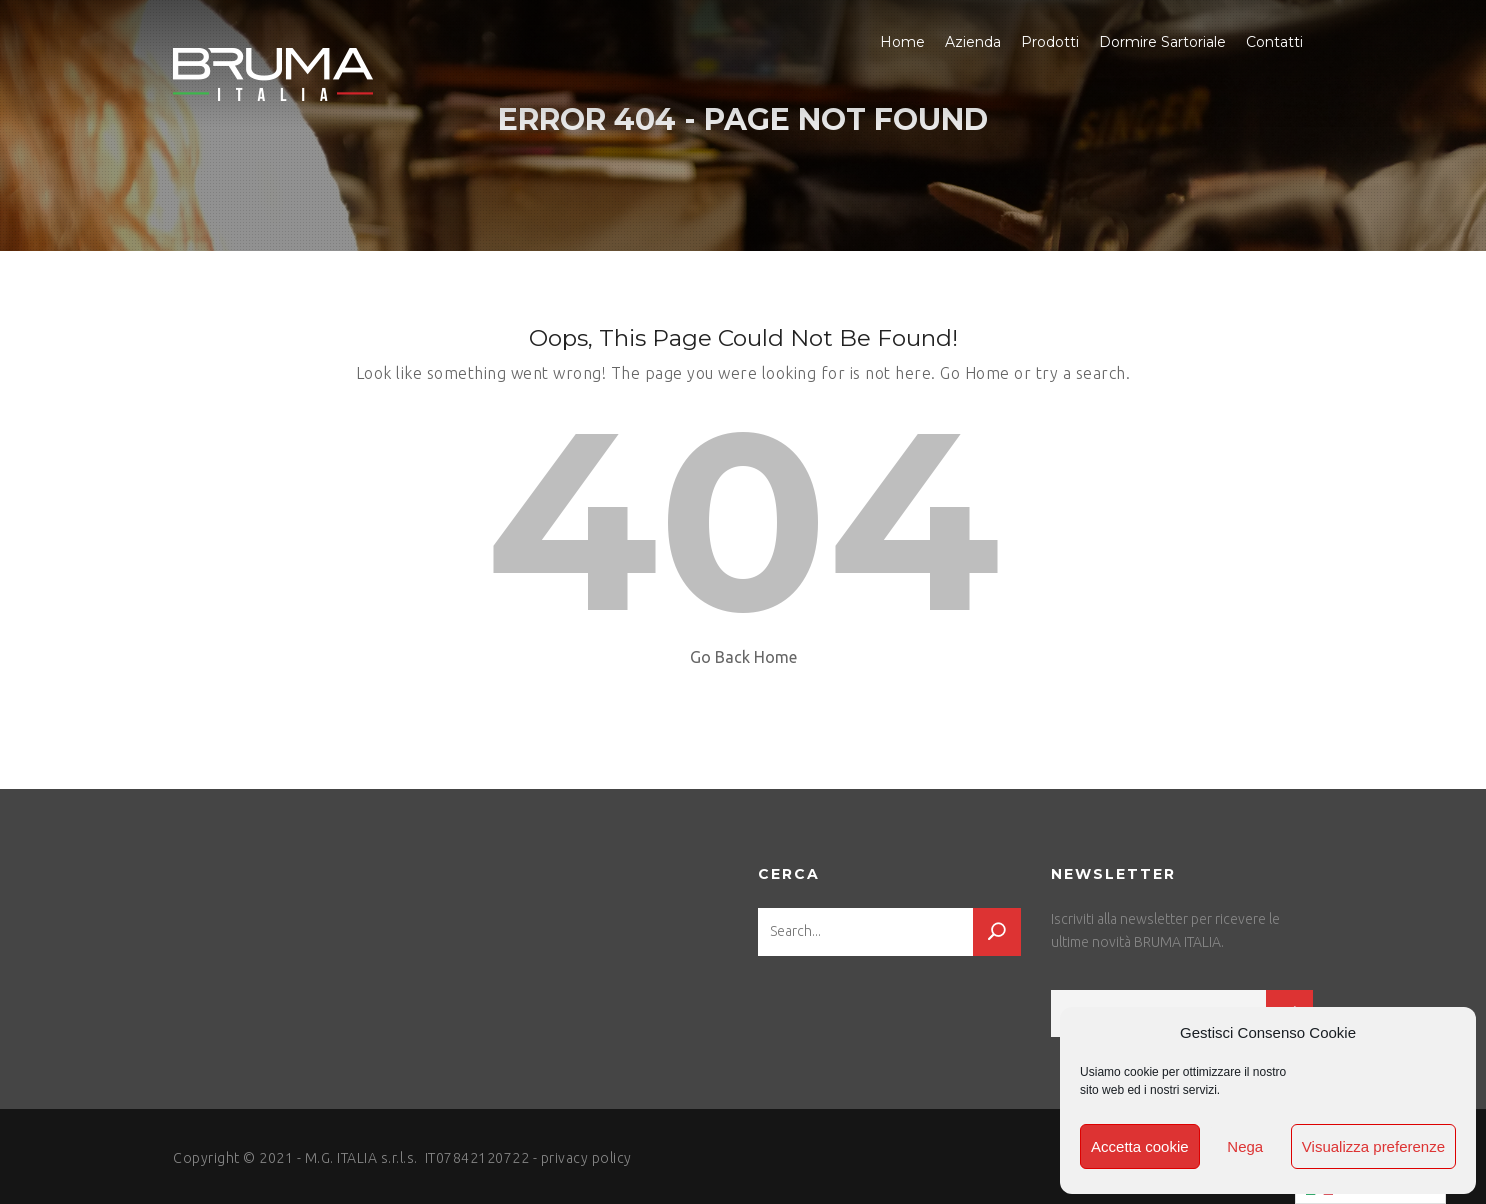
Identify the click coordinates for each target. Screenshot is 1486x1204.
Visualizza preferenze (1373, 1146)
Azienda (973, 42)
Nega (1245, 1146)
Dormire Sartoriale (1162, 42)
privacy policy (586, 1158)
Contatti (1274, 42)
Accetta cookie (1140, 1146)
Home (902, 42)
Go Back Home (743, 657)
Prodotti (1050, 42)
